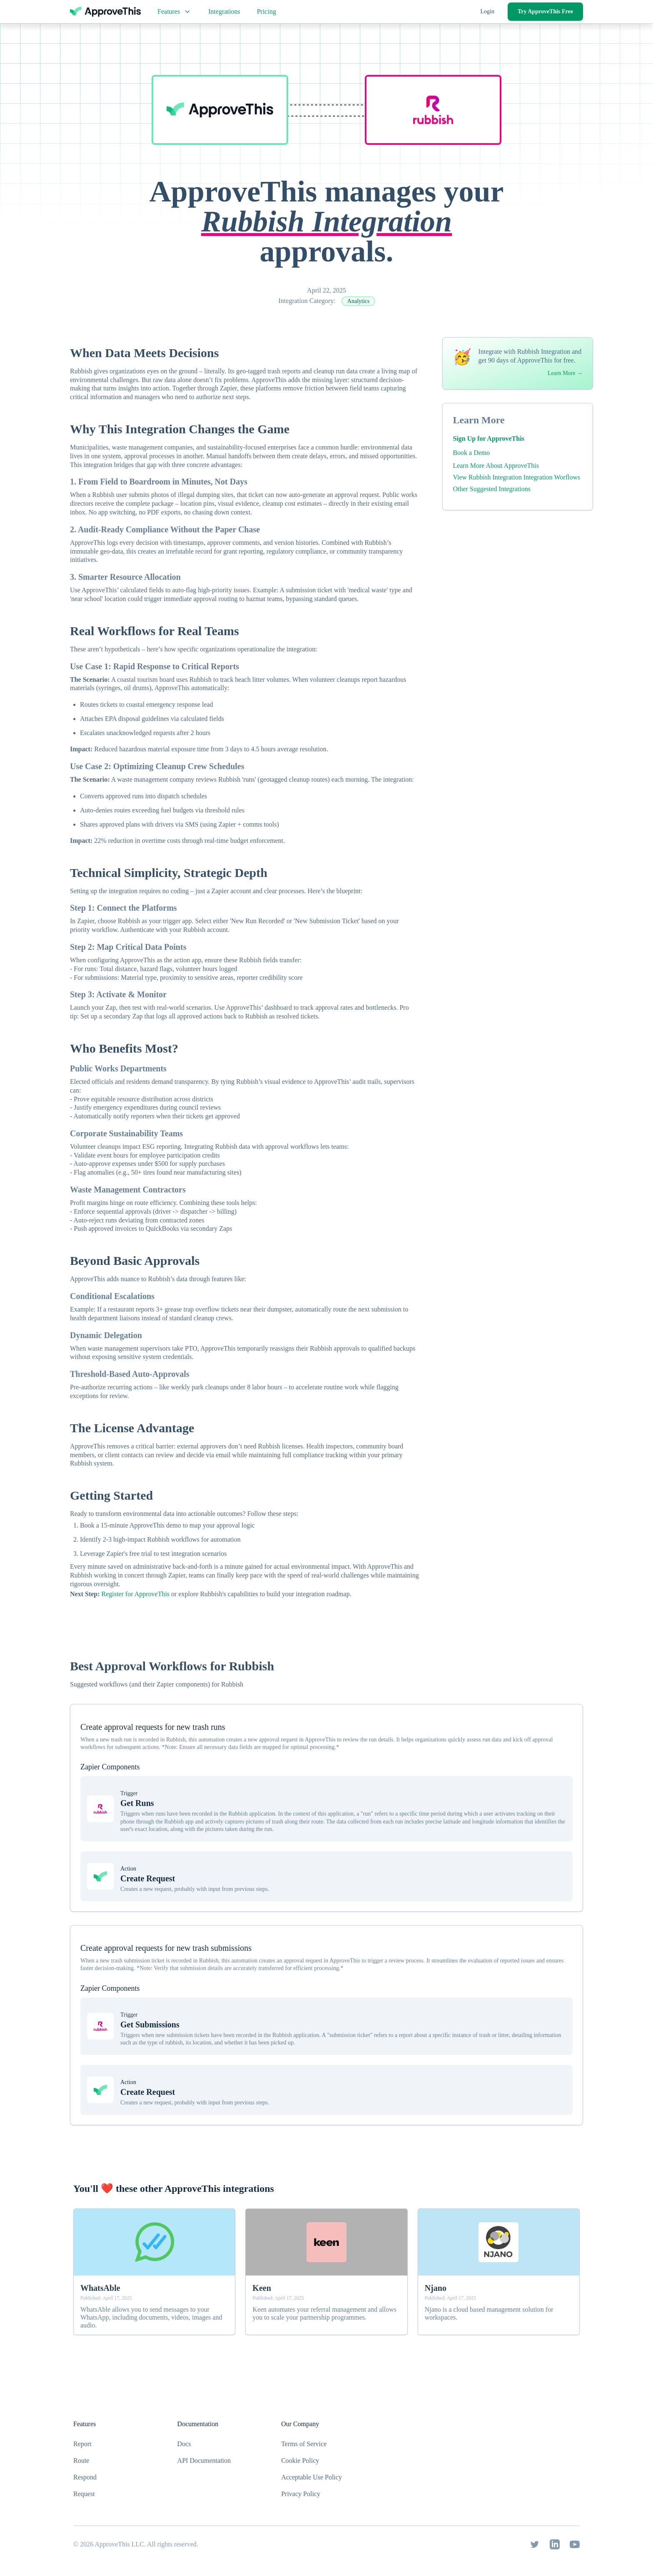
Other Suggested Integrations (492, 488)
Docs (184, 2443)
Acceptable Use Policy (311, 2477)
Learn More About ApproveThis (496, 465)
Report (82, 2443)
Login (487, 11)
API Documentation (204, 2460)
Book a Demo (471, 452)
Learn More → (565, 373)
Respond (85, 2477)
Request (84, 2493)
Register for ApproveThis (136, 1593)
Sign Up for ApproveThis (488, 438)
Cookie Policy (300, 2460)
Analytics (358, 301)
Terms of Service (303, 2443)
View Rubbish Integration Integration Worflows (516, 477)
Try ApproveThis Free (545, 11)
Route (81, 2460)
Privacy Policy (300, 2493)
